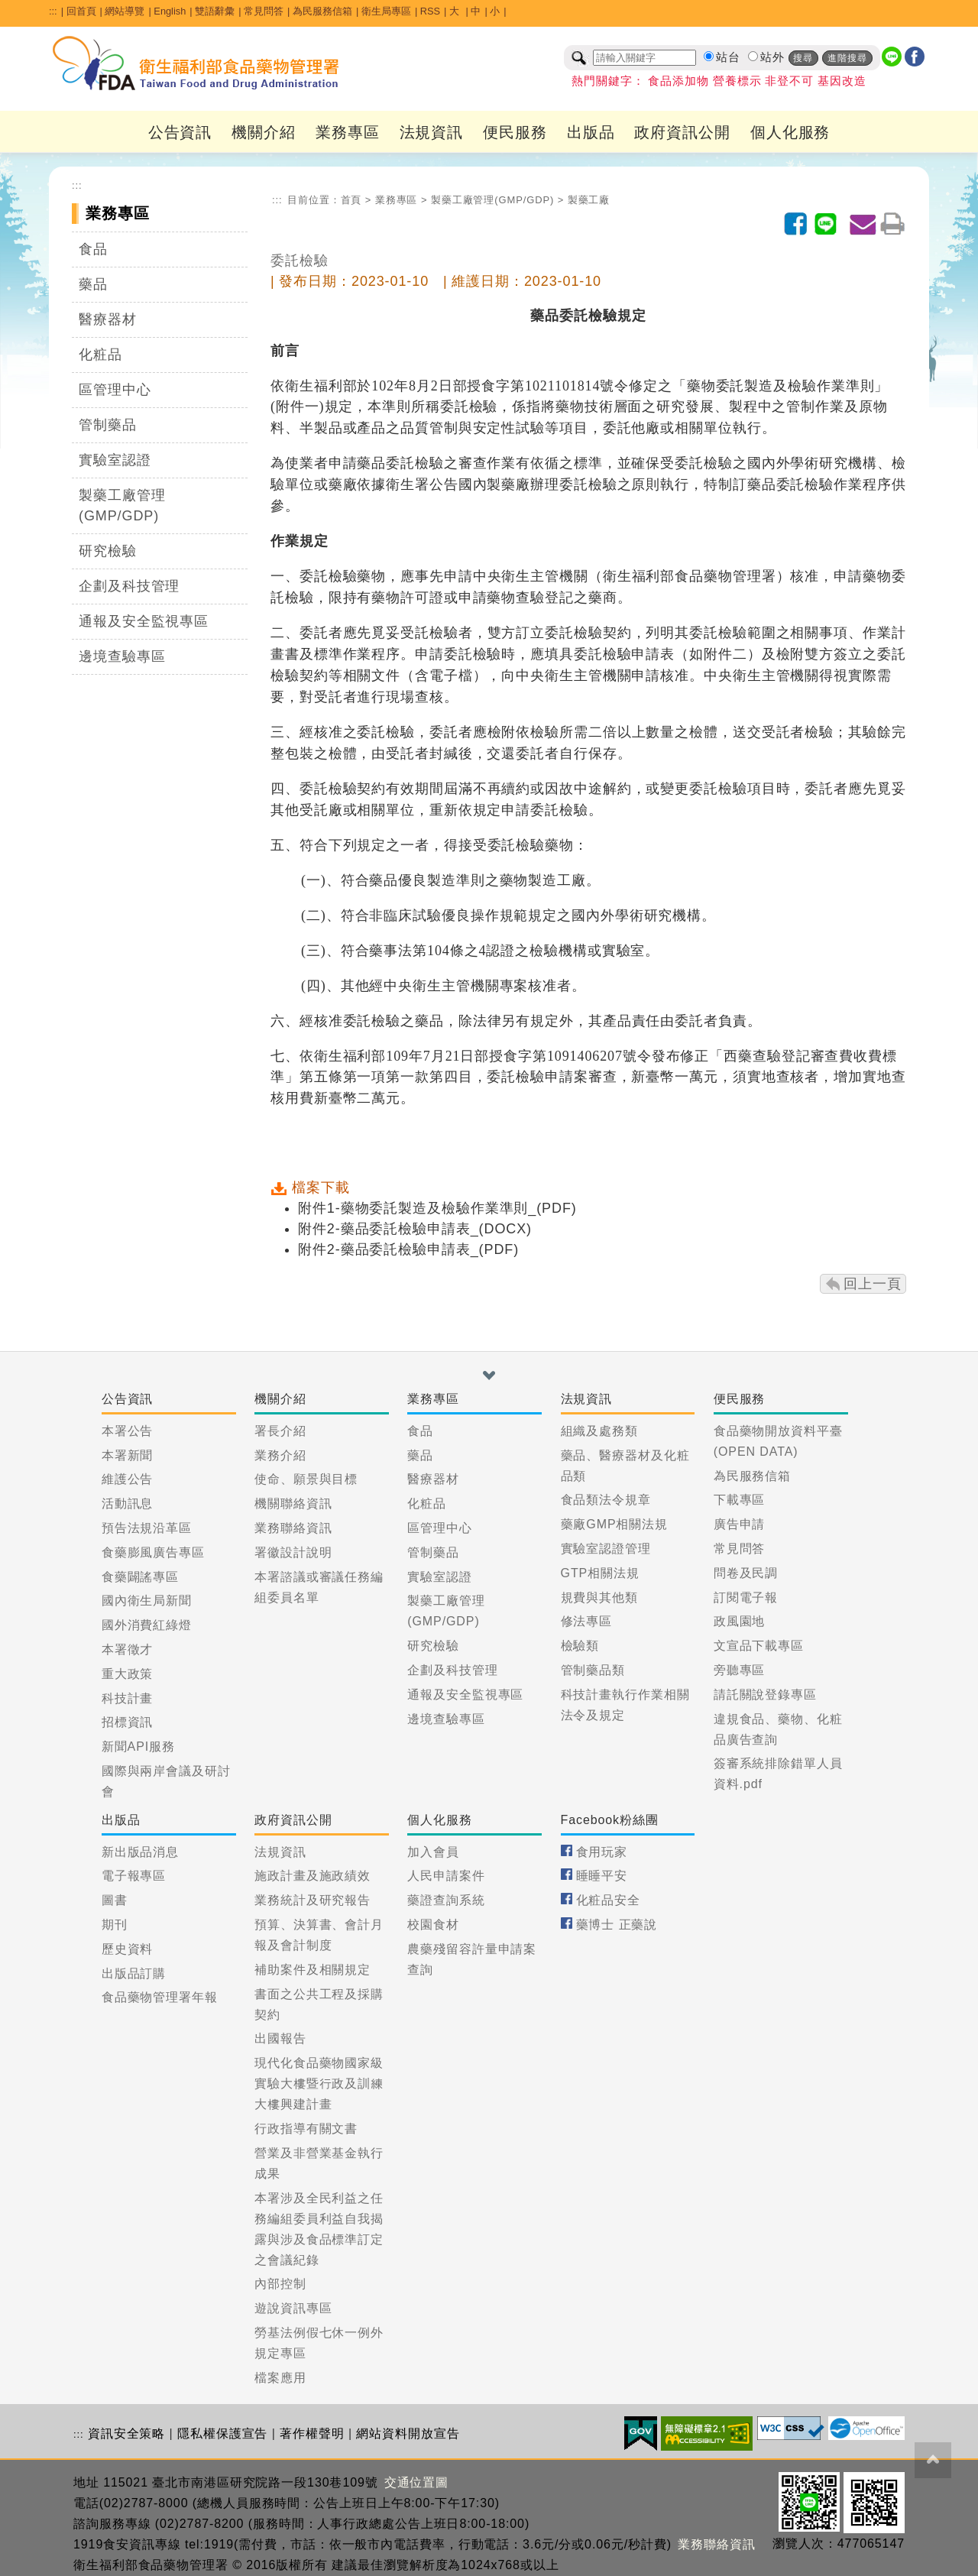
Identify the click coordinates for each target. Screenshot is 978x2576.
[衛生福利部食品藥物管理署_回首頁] (196, 63)
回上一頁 (873, 1283)
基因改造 (842, 81)
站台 (728, 57)
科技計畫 (128, 1698)
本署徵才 (128, 1649)
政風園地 (740, 1621)
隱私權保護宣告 (222, 2433)
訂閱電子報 (746, 1597)
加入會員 (433, 1851)
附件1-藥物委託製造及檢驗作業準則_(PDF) (437, 1208)
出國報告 (280, 2038)
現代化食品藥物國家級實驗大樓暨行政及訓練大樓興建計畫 (319, 2083)
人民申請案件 (445, 1875)
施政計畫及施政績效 (312, 1875)
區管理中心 (115, 389)
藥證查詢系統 (445, 1900)
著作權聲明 (312, 2433)
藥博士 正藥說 (617, 1924)
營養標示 (737, 81)
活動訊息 (128, 1503)
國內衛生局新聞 (147, 1600)
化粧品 (100, 354)
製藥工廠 (589, 200)
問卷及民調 (746, 1573)
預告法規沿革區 (147, 1527)
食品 (93, 249)
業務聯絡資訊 (293, 1527)
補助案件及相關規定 (312, 1969)
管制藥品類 (593, 1670)
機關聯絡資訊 (293, 1503)
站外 (772, 57)
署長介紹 (280, 1430)
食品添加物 (678, 81)
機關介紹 (264, 132)
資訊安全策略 (126, 2433)
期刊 (115, 1924)
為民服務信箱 (322, 11)
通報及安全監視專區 (144, 621)
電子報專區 (134, 1875)
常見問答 (263, 11)
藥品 (93, 284)
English (170, 11)
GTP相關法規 (600, 1573)
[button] (489, 1375)
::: (53, 11)
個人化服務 (790, 132)
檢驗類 (580, 1645)
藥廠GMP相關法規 (615, 1524)
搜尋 (803, 58)
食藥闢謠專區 (140, 1576)
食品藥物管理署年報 (160, 1997)
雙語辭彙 (215, 11)
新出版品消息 (140, 1851)
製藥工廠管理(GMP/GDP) (122, 505)
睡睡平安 (602, 1875)
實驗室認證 (115, 460)
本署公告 (128, 1430)
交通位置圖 (416, 2482)
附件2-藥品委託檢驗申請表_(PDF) (408, 1249)
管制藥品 (108, 425)
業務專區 (348, 132)
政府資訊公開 (682, 132)
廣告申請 (740, 1524)
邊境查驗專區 (122, 656)
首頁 (351, 200)
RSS (430, 11)
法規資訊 (432, 132)
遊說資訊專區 (293, 2308)
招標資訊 (128, 1722)
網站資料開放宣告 (407, 2433)
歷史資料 (128, 1949)
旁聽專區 (740, 1670)
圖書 (115, 1900)
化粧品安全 (608, 1900)
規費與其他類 (599, 1597)
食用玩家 (602, 1851)
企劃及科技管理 (129, 586)
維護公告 (128, 1479)
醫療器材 (108, 319)
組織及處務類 (599, 1430)
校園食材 (433, 1924)
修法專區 (587, 1621)
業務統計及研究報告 (312, 1900)
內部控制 (280, 2283)
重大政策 (128, 1673)
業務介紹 (280, 1455)
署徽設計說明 (293, 1552)
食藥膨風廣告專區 (153, 1552)
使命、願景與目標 (306, 1479)
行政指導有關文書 (306, 2128)
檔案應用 (280, 2377)
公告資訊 (180, 132)
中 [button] (476, 11)
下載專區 (740, 1499)
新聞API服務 (138, 1746)
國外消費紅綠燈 (147, 1625)
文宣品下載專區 (759, 1645)
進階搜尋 (847, 58)
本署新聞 (128, 1455)
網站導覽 (124, 11)
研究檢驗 (108, 551)
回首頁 (81, 11)
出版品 (591, 132)
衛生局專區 (386, 11)
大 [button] (455, 11)
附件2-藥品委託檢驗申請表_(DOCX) (415, 1228)
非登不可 (789, 81)
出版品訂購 (134, 1973)
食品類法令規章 (606, 1499)
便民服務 (515, 132)
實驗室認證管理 (606, 1548)
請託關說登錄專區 (765, 1694)
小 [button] (495, 11)
